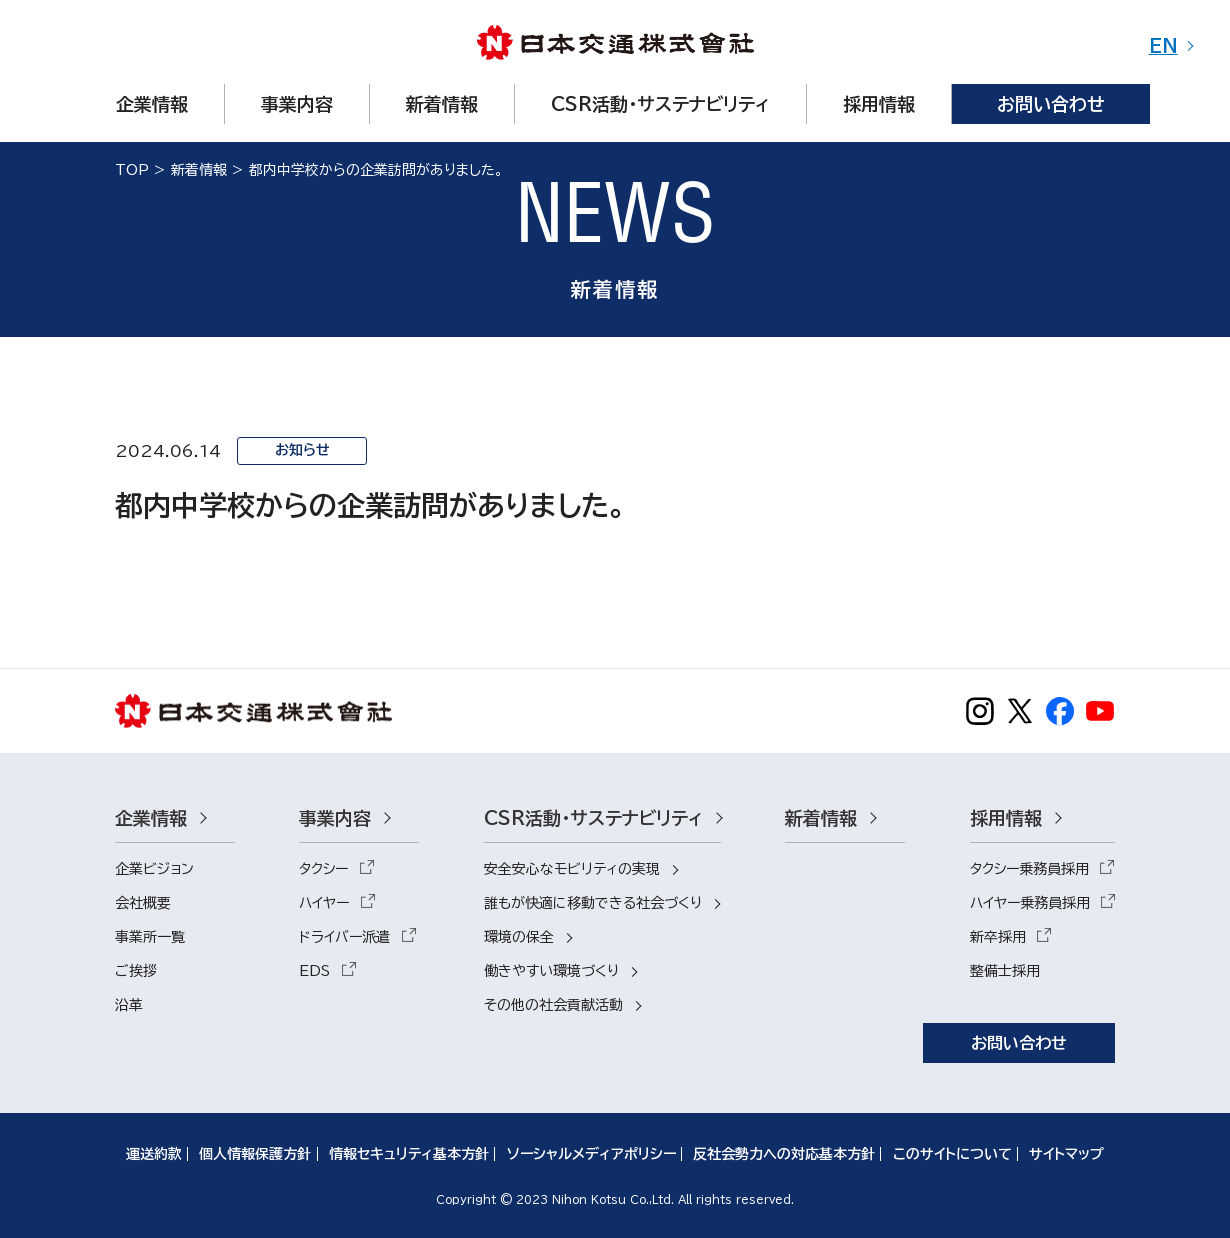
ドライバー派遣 (344, 937)
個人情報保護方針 (255, 1154)
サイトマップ (1066, 1154)
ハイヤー (324, 903)
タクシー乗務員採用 (1029, 869)
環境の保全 (519, 937)
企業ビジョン (154, 869)
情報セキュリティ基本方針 (409, 1154)
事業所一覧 (150, 937)
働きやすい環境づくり (551, 971)
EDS (314, 971)
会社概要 (143, 903)
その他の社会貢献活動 (553, 1005)
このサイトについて (952, 1154)
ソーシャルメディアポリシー (591, 1154)
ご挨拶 (136, 971)
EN (1163, 46)
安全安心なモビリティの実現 (572, 869)
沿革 (129, 1005)
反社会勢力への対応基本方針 (784, 1154)
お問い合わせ (1019, 1043)
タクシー (323, 869)
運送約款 (154, 1154)
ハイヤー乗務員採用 (1030, 903)
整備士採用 (1005, 971)
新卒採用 (998, 937)
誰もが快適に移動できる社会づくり (593, 903)
